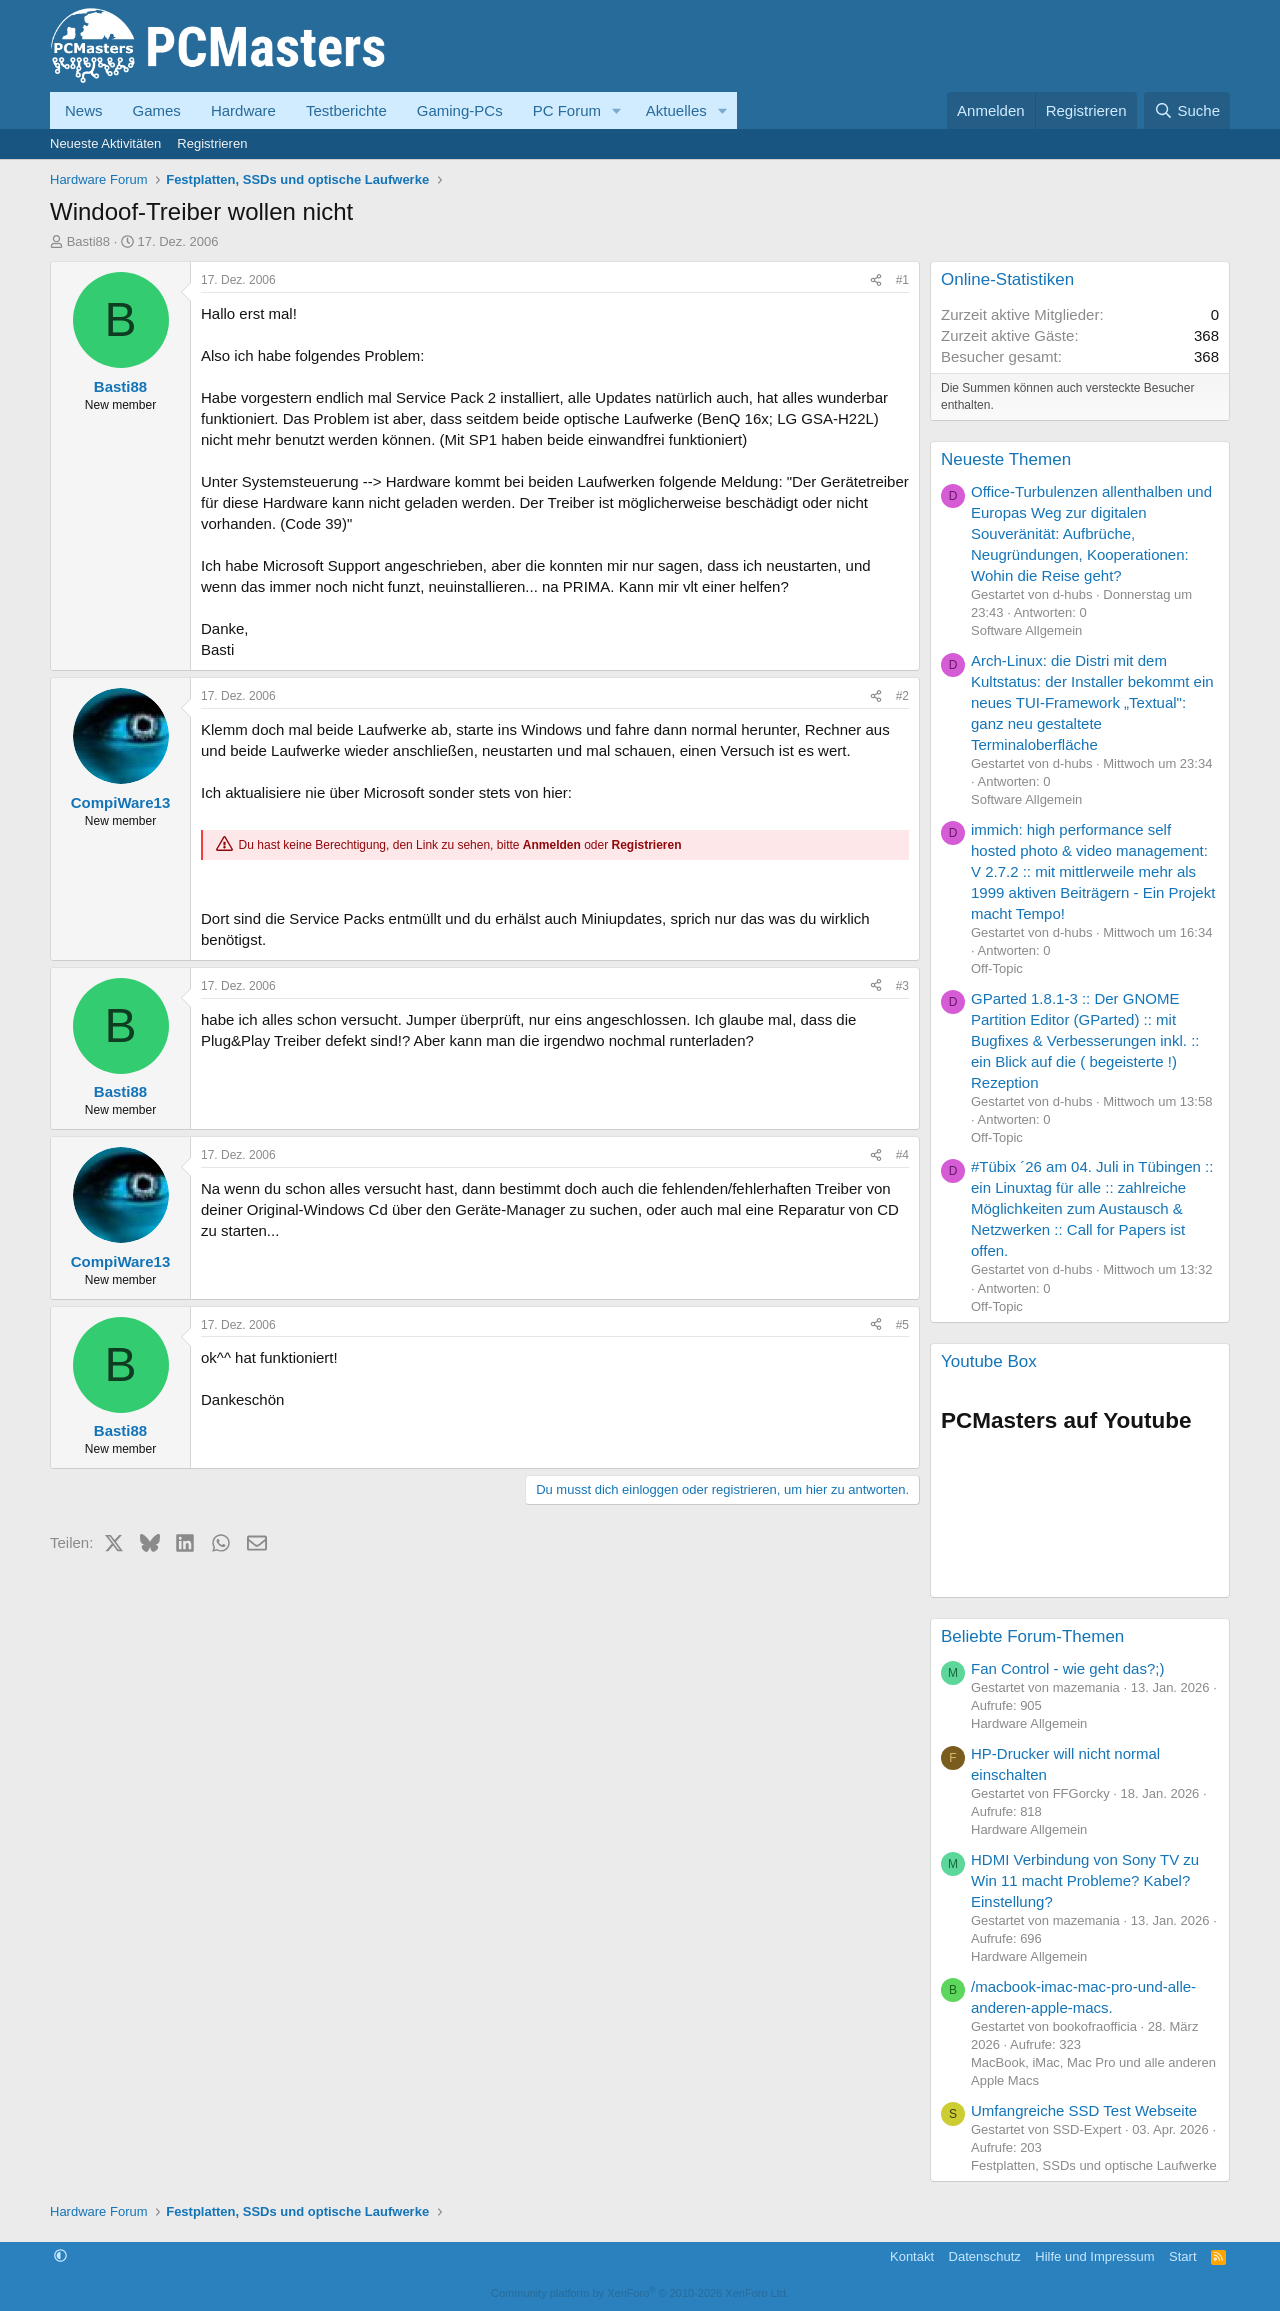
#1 (902, 280)
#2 (902, 696)
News (84, 110)
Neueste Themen (1006, 459)
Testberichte (346, 110)
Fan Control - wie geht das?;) (1067, 1668)
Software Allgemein (1026, 630)
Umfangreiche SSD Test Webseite (1084, 2110)
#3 (902, 986)
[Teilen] (876, 280)
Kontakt (912, 2256)
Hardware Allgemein (1029, 1723)
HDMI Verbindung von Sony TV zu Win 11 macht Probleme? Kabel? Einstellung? (1085, 1880)
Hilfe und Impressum (1094, 2256)
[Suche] (1187, 110)
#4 (902, 1155)
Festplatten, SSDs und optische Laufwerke (1094, 2165)
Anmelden (552, 845)
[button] (617, 110)
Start (1182, 2256)
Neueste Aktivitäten (105, 143)
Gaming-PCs (460, 110)
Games (157, 110)
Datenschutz (985, 2256)
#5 (902, 1325)
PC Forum (567, 110)
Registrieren (212, 143)
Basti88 (88, 241)
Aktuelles (676, 110)
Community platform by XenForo (640, 2293)
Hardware (243, 110)
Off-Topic (997, 968)
